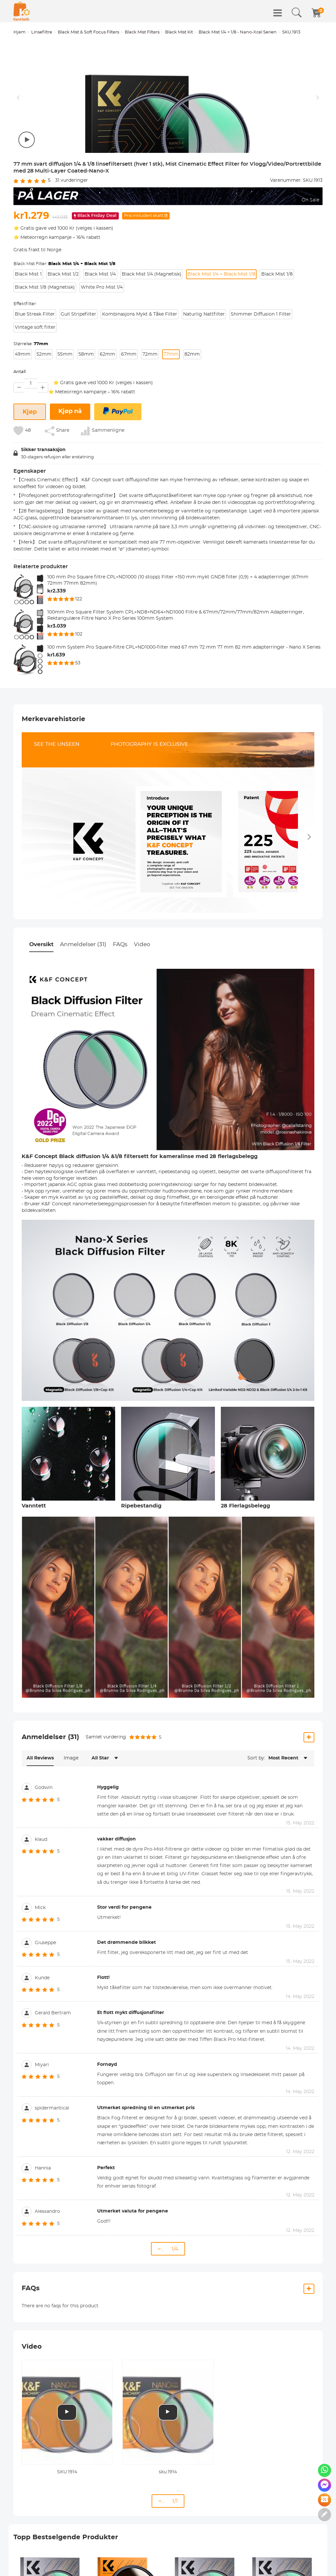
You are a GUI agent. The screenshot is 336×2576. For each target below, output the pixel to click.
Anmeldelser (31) (83, 999)
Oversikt (41, 999)
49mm (23, 409)
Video (142, 999)
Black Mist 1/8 (277, 329)
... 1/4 (168, 2304)
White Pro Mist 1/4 (102, 342)
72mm (150, 409)
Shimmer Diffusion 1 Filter (261, 369)
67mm (128, 409)
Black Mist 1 (28, 329)
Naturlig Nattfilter (204, 369)
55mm (65, 409)
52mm (44, 409)
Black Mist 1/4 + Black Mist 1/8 (221, 329)
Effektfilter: (25, 359)
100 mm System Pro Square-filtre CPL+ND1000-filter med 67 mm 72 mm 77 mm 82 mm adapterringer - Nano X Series (184, 702)
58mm (86, 409)
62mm (107, 409)
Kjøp (30, 467)
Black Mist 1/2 (63, 329)
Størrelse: (30, 399)
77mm (170, 409)
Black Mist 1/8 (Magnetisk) (45, 342)
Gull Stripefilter (78, 369)
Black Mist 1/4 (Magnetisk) (151, 329)
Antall (19, 427)
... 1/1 (168, 2556)
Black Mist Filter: (64, 319)
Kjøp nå (70, 466)
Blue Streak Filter (35, 369)
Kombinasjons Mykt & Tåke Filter (139, 369)
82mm (192, 409)
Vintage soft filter (35, 382)
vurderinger (71, 235)
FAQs (120, 999)
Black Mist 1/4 (100, 329)
